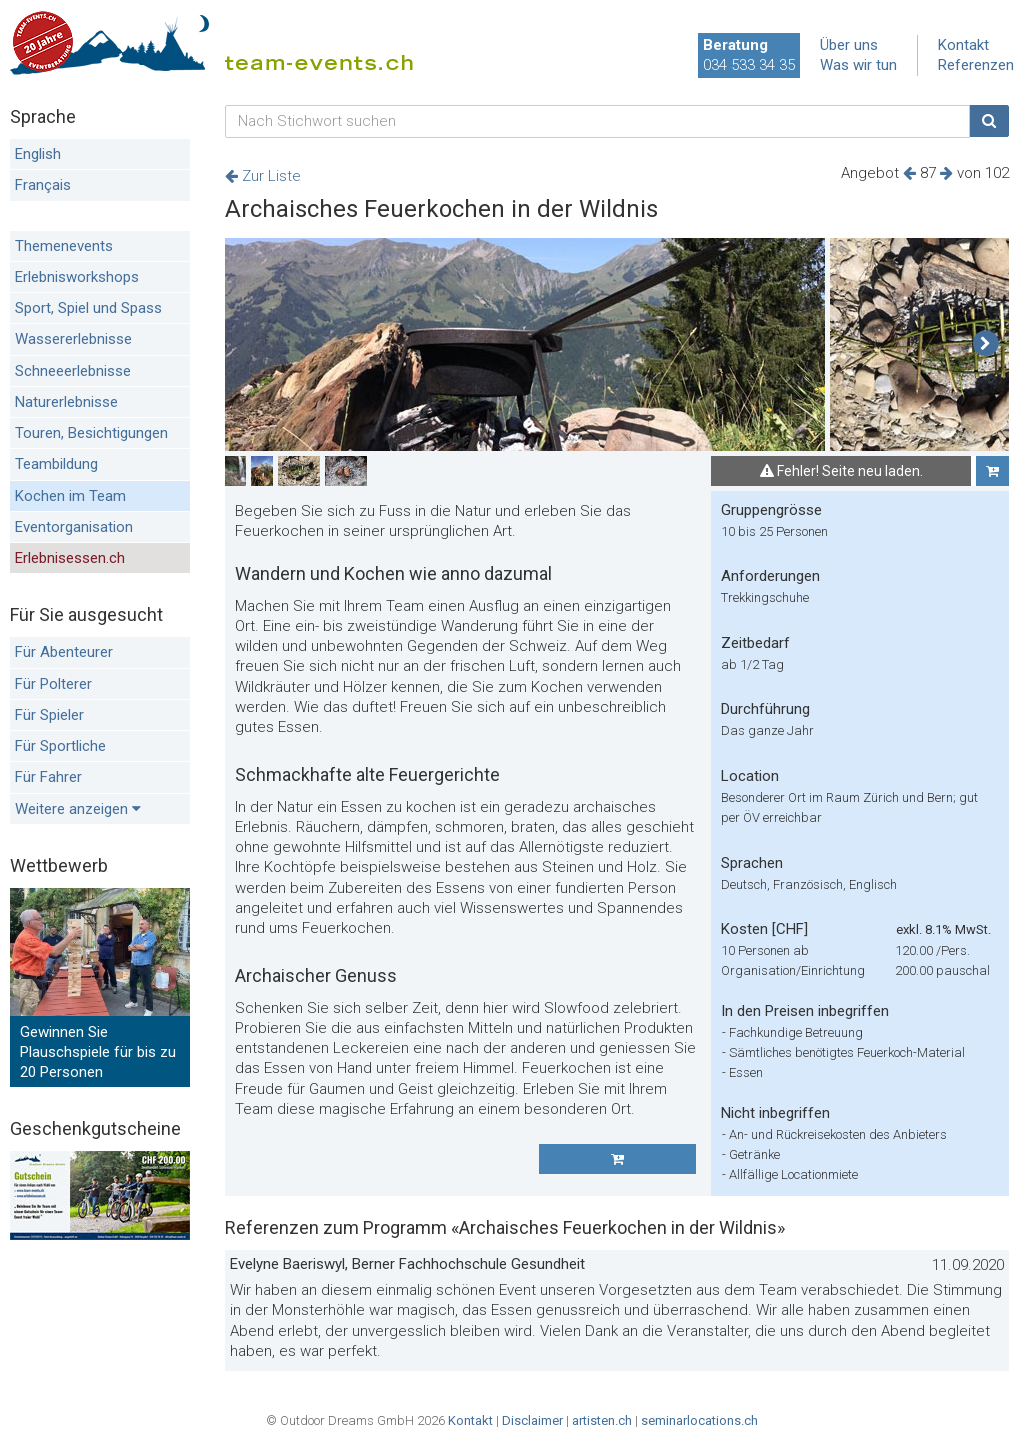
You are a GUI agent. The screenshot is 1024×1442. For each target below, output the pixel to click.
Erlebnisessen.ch (70, 558)
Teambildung (56, 464)
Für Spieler (49, 715)
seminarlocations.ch (699, 1420)
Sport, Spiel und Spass (88, 308)
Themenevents (64, 246)
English (38, 154)
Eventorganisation (74, 527)
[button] (985, 344)
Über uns (849, 45)
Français (43, 185)
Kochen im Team (70, 496)
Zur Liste (263, 176)
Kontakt (963, 45)
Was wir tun (858, 65)
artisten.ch (602, 1420)
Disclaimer (532, 1420)
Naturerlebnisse (66, 402)
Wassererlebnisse (73, 339)
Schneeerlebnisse (73, 371)
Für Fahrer (48, 777)
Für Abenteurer (64, 652)
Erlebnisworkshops (77, 277)
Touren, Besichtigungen (91, 433)
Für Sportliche (60, 746)
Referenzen (976, 65)
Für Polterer (53, 684)
